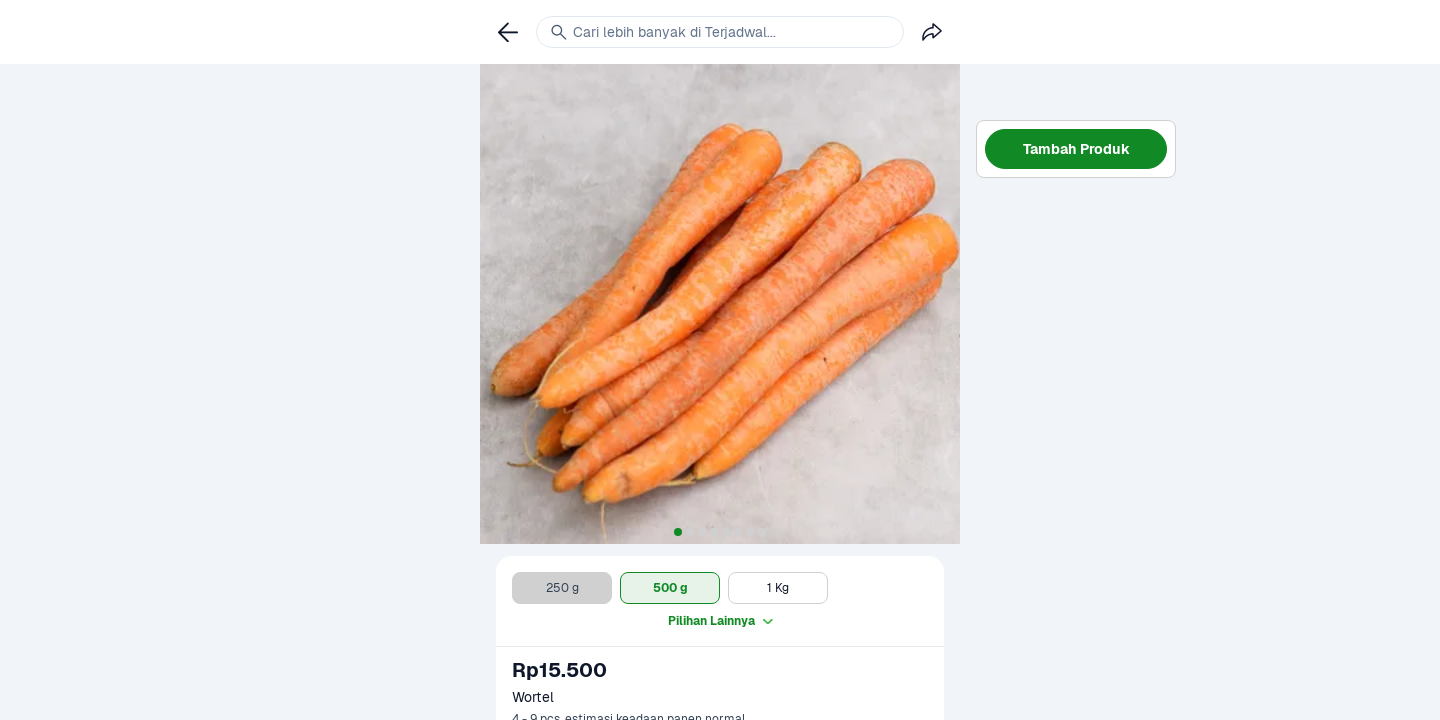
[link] (508, 32)
